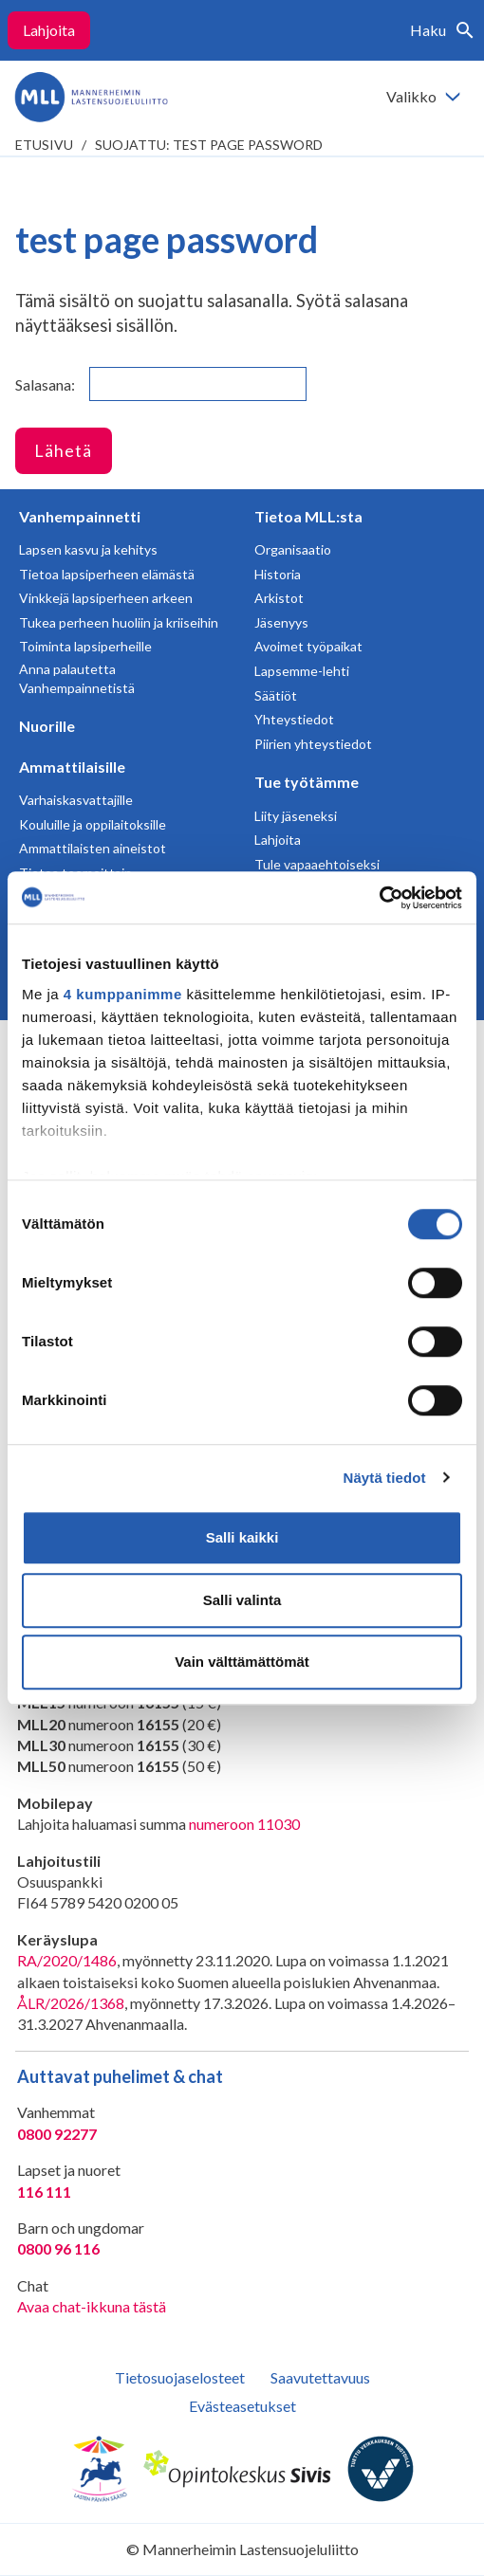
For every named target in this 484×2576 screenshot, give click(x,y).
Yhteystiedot (294, 719)
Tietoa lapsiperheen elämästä (107, 574)
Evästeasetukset (242, 2406)
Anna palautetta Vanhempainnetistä (77, 678)
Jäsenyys (281, 622)
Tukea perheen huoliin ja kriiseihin (118, 622)
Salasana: (161, 384)
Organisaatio (292, 549)
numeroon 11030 (244, 1824)
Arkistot (279, 598)
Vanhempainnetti (79, 516)
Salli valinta (242, 1600)
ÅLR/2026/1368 (70, 2003)
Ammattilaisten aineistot (92, 848)
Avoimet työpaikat (308, 646)
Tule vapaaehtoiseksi (317, 864)
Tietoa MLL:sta (308, 516)
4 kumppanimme (123, 994)
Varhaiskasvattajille (76, 800)
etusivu (44, 145)
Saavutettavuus (320, 2377)
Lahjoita (49, 30)
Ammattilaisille (72, 767)
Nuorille (47, 726)
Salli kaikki (242, 1537)
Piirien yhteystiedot (313, 744)
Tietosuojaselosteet (180, 2377)
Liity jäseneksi (295, 816)
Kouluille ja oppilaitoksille (92, 824)
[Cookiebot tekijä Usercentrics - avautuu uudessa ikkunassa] (379, 898)
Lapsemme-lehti (301, 671)
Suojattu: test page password (209, 145)
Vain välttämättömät (242, 1661)
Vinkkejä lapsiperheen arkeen (106, 598)
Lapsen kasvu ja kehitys (88, 549)
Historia (277, 574)
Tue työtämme (306, 782)
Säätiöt (275, 695)
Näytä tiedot (385, 1478)
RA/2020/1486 (67, 1960)
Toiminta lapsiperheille (85, 646)
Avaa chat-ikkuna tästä (91, 2306)
